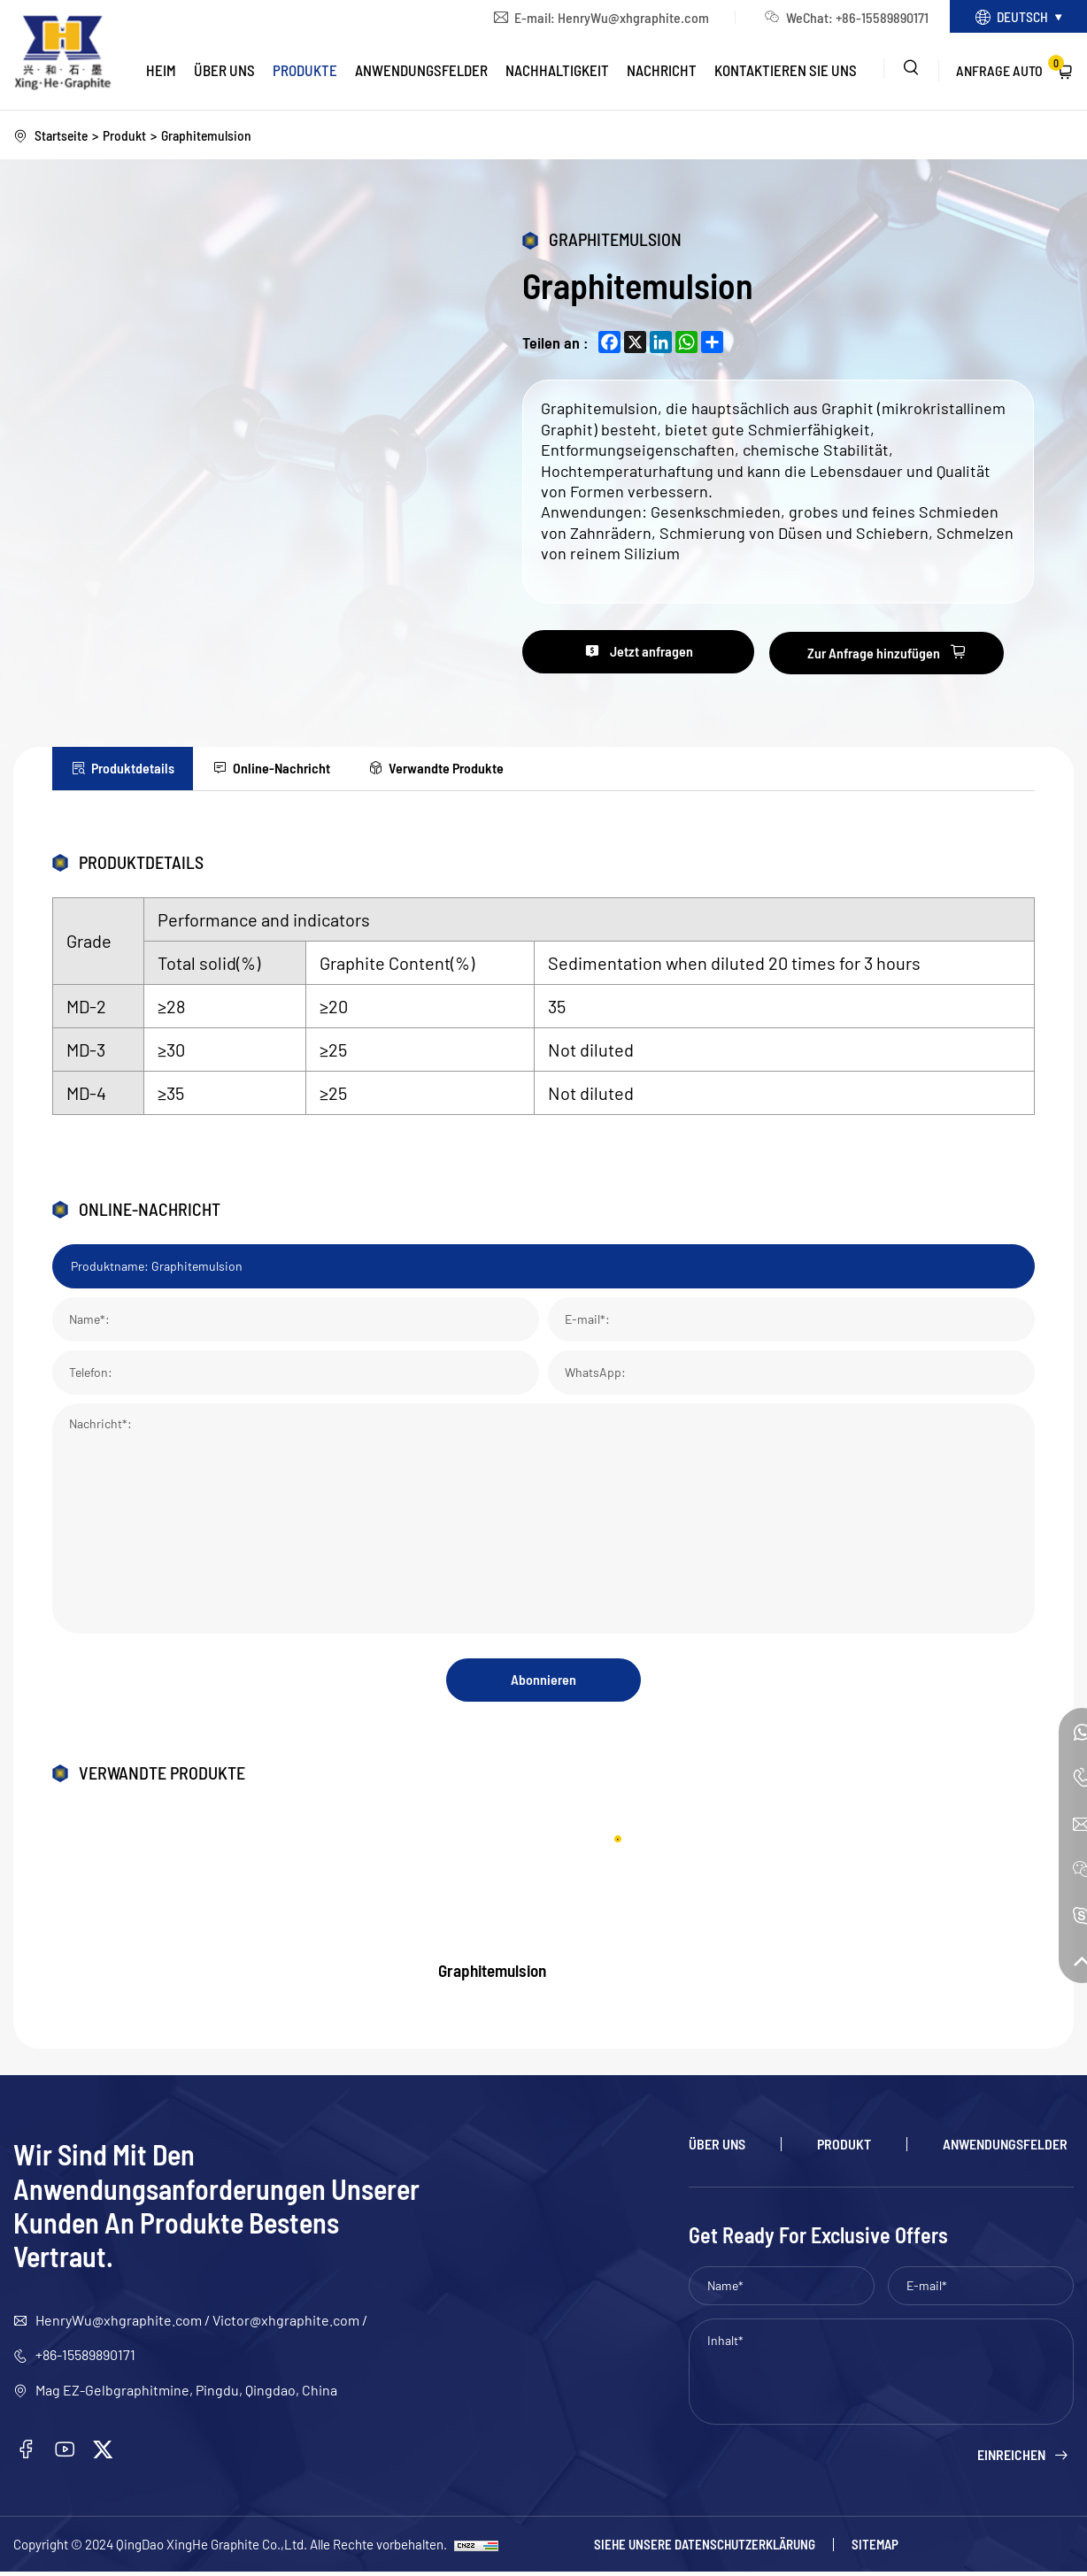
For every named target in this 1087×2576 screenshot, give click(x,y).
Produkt (127, 135)
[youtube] (66, 2454)
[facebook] (26, 2454)
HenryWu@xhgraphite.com (623, 18)
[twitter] (105, 2453)
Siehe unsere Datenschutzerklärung (704, 2548)
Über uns (224, 72)
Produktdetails (135, 767)
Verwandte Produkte (461, 767)
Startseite (62, 135)
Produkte (305, 72)
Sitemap (875, 2548)
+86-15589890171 (872, 18)
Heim (161, 72)
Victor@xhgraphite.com (285, 2323)
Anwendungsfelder (421, 72)
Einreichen (1011, 2458)
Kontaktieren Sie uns (785, 72)
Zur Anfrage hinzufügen (895, 652)
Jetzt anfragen (661, 652)
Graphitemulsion (210, 135)
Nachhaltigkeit (557, 72)
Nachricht (662, 72)
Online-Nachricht (290, 767)
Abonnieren (543, 1681)
